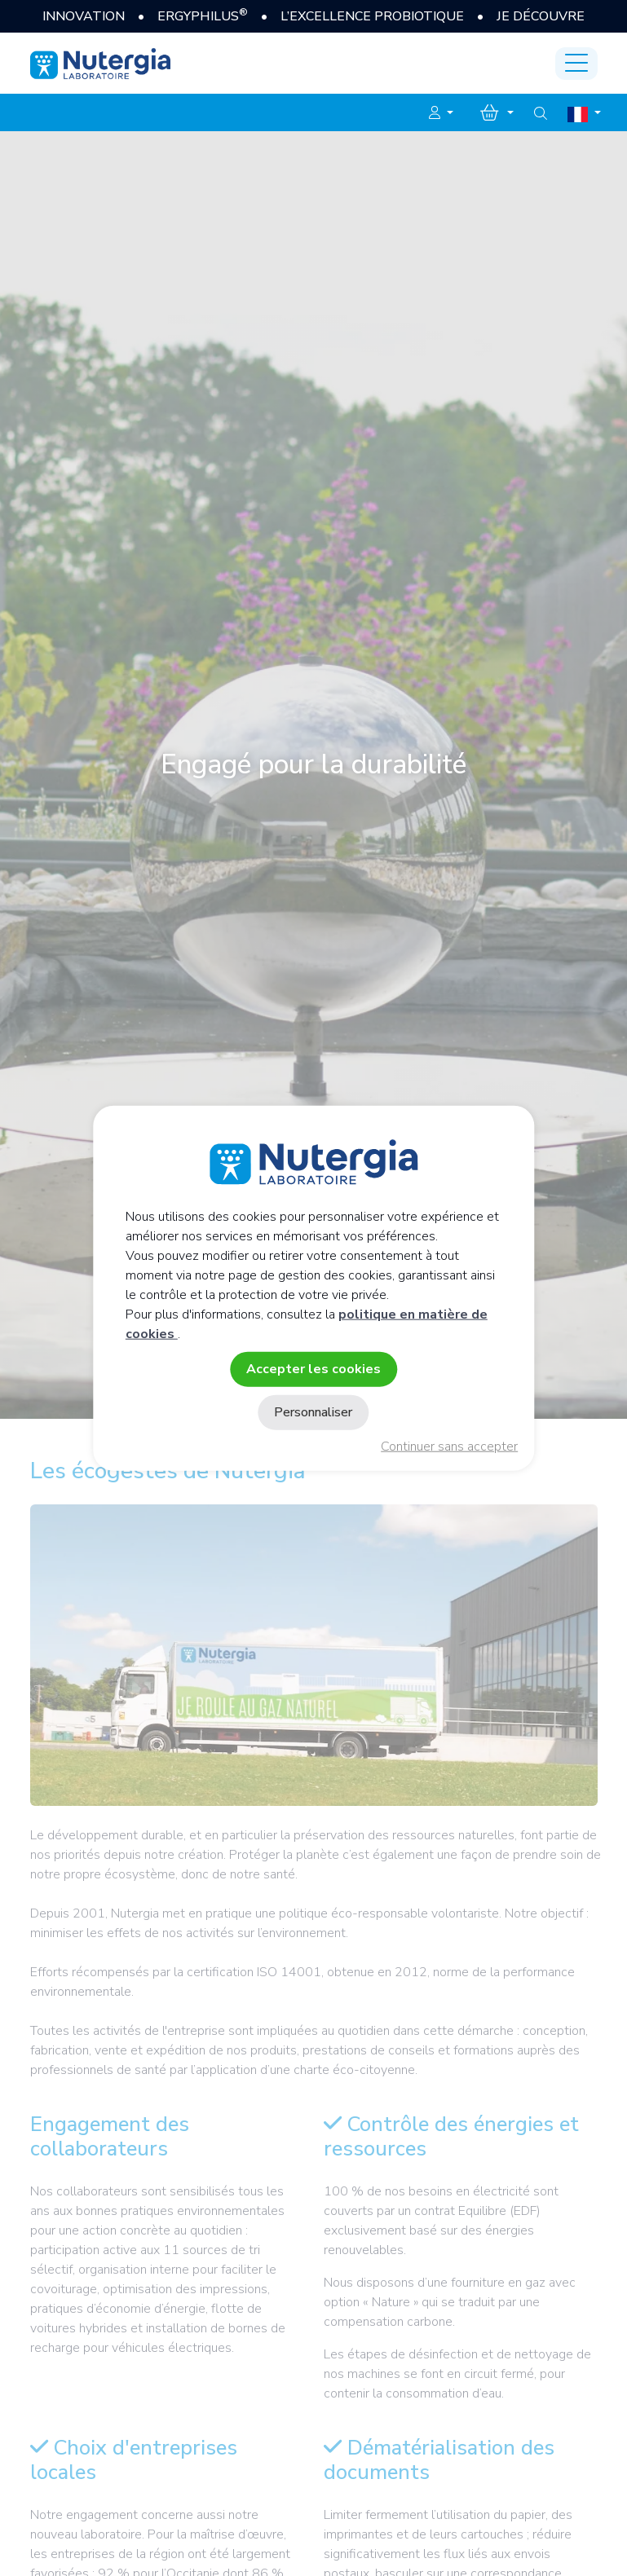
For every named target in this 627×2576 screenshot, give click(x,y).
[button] (441, 113)
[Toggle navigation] (576, 63)
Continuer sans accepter (449, 1446)
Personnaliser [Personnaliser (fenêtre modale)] (313, 1412)
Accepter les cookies (313, 1368)
